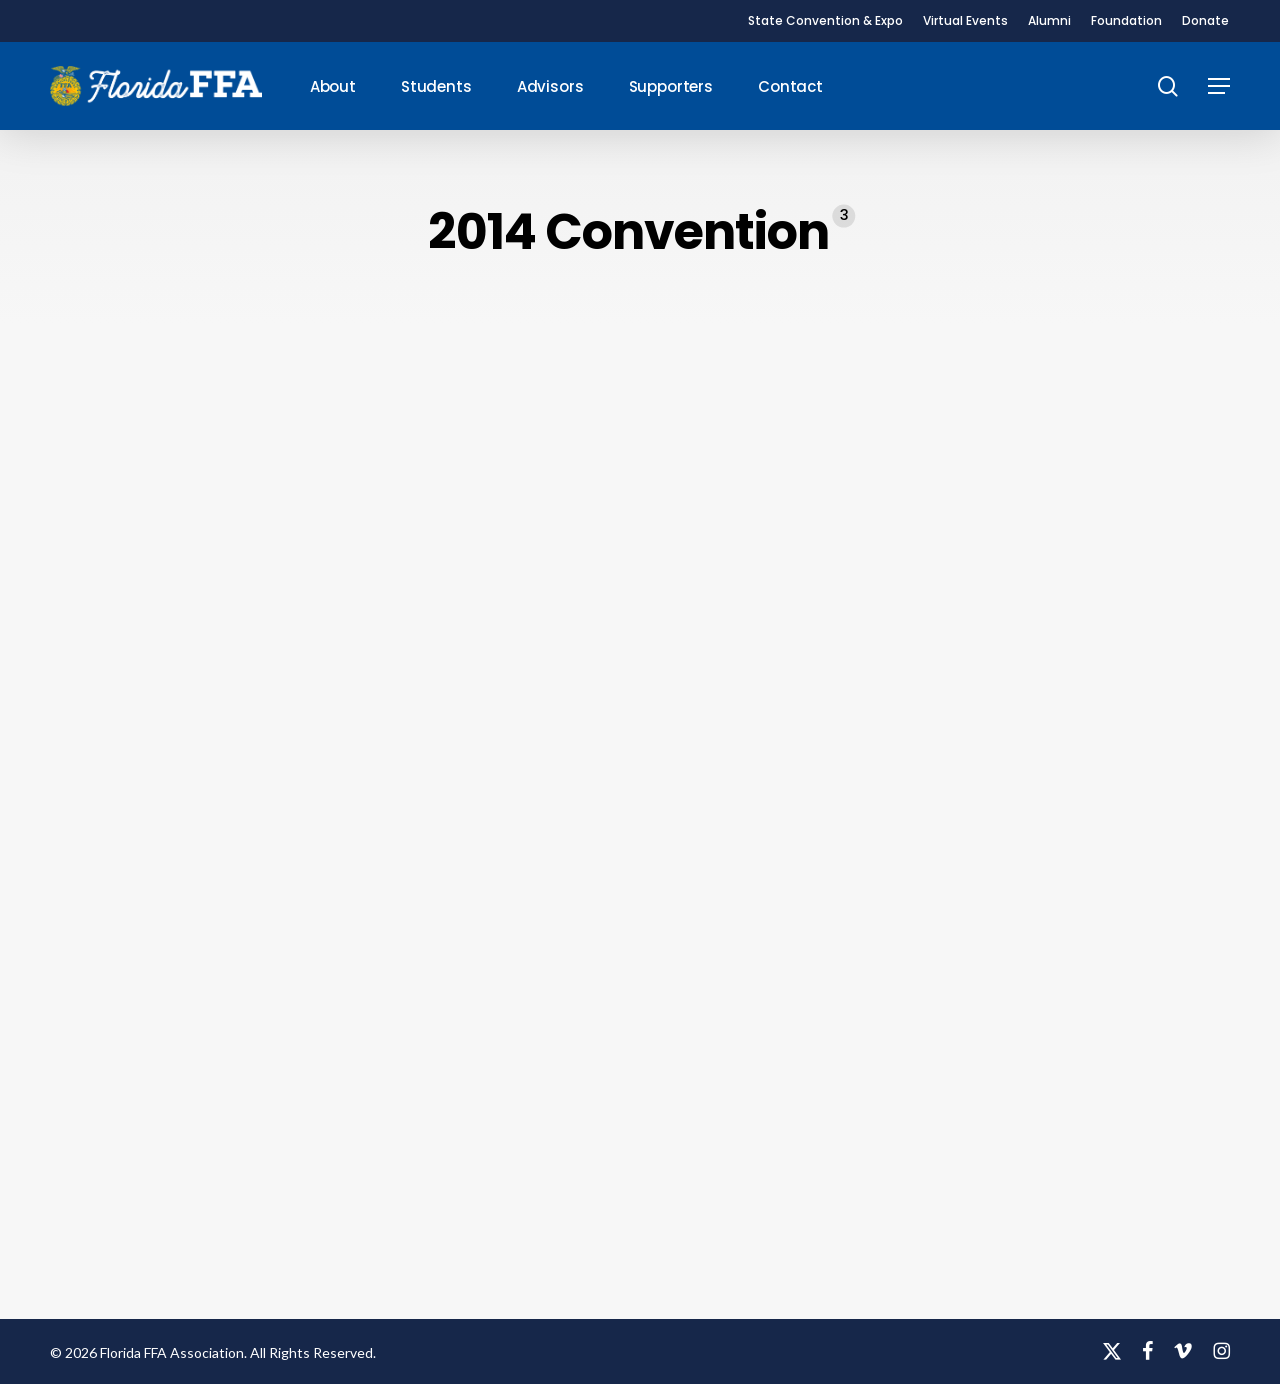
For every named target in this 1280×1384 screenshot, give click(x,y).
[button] (1219, 86)
